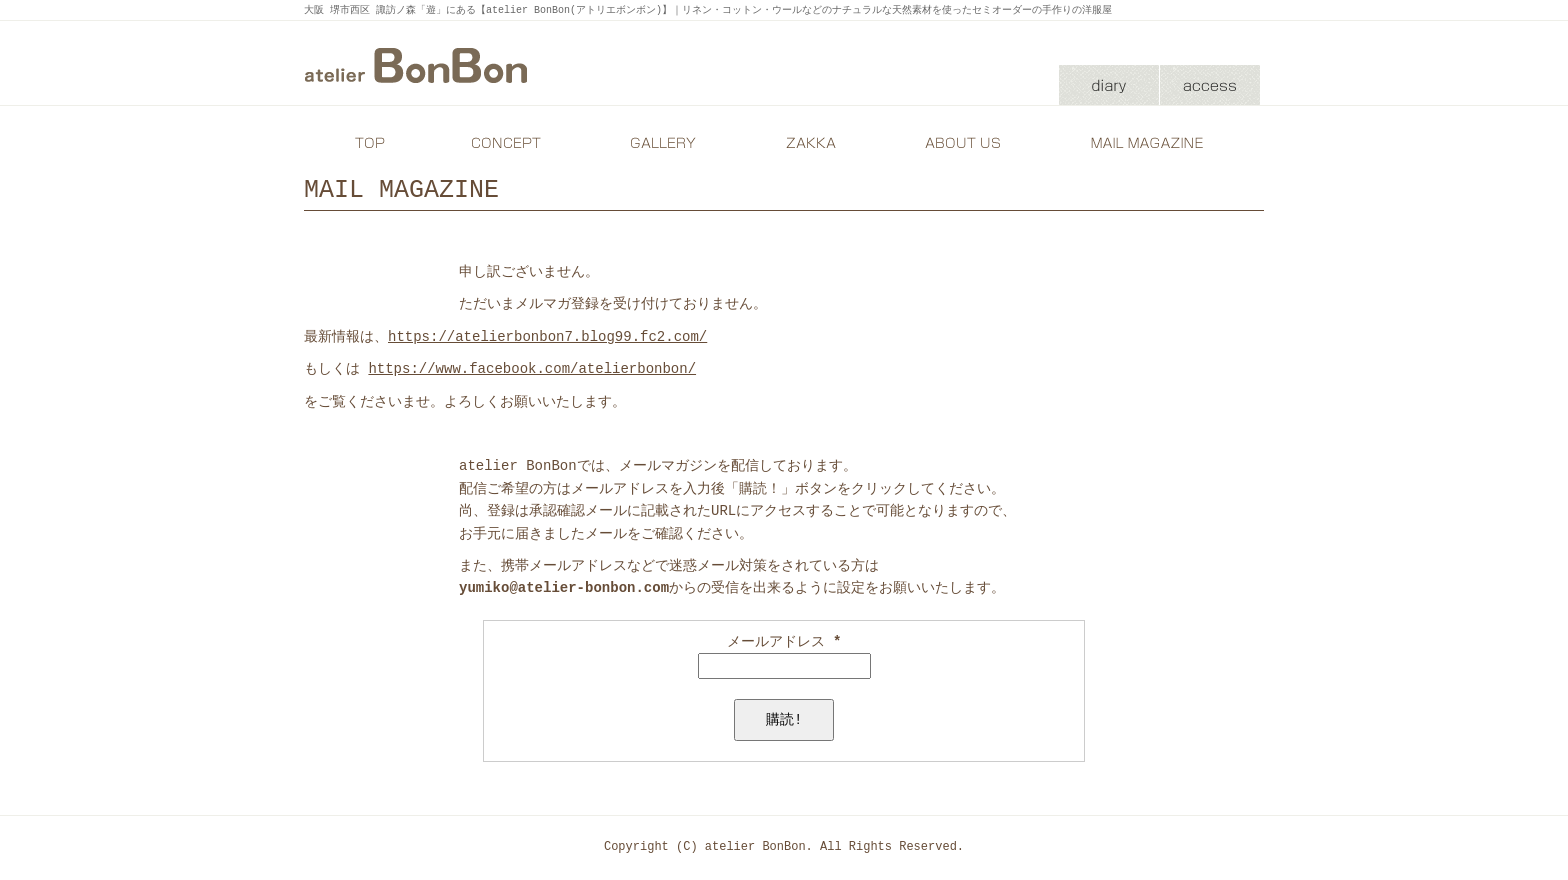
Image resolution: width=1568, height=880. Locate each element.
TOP (369, 143)
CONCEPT (509, 143)
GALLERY (659, 143)
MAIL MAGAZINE (1149, 143)
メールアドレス (784, 641)
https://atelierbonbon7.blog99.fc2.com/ (547, 336)
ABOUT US (959, 143)
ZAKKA (809, 143)
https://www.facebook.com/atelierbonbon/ (532, 368)
